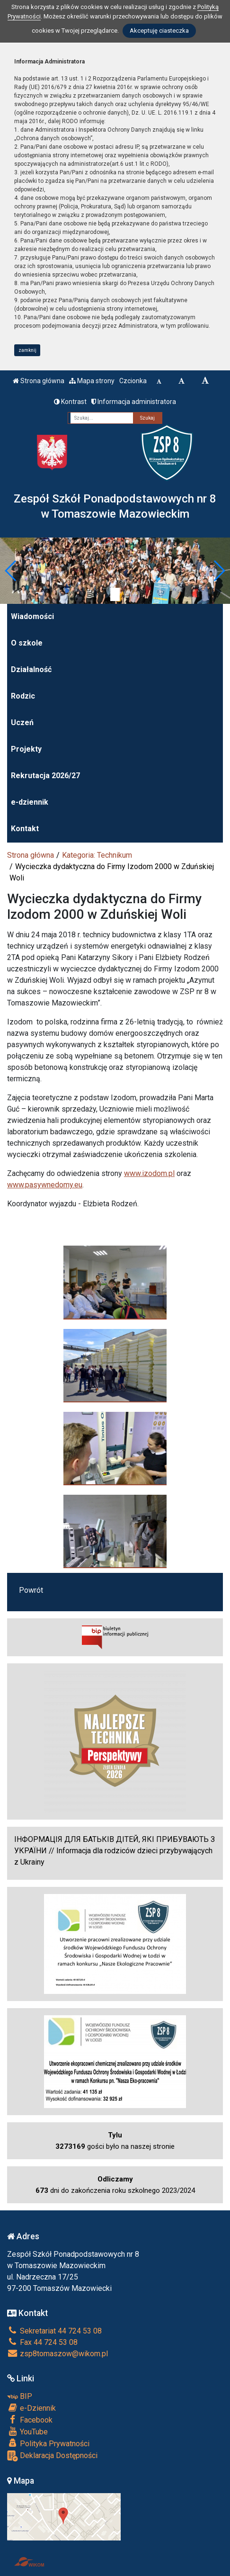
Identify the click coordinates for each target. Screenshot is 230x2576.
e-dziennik (29, 802)
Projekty (26, 749)
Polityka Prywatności (48, 2443)
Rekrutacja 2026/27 (45, 775)
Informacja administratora (133, 401)
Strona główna (38, 381)
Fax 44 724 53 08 (42, 2342)
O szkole (27, 642)
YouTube (27, 2431)
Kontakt (25, 828)
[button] (11, 570)
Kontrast (70, 401)
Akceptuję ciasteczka (159, 30)
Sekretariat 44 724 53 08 (54, 2330)
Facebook (30, 2419)
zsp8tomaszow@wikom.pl (57, 2353)
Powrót (31, 1590)
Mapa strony (92, 381)
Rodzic (23, 695)
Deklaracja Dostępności (52, 2455)
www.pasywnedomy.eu (44, 1184)
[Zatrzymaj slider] (115, 594)
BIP (19, 2396)
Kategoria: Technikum (97, 855)
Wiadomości (32, 616)
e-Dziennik (31, 2408)
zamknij (27, 350)
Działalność (31, 669)
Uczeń (22, 722)
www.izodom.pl (149, 1173)
